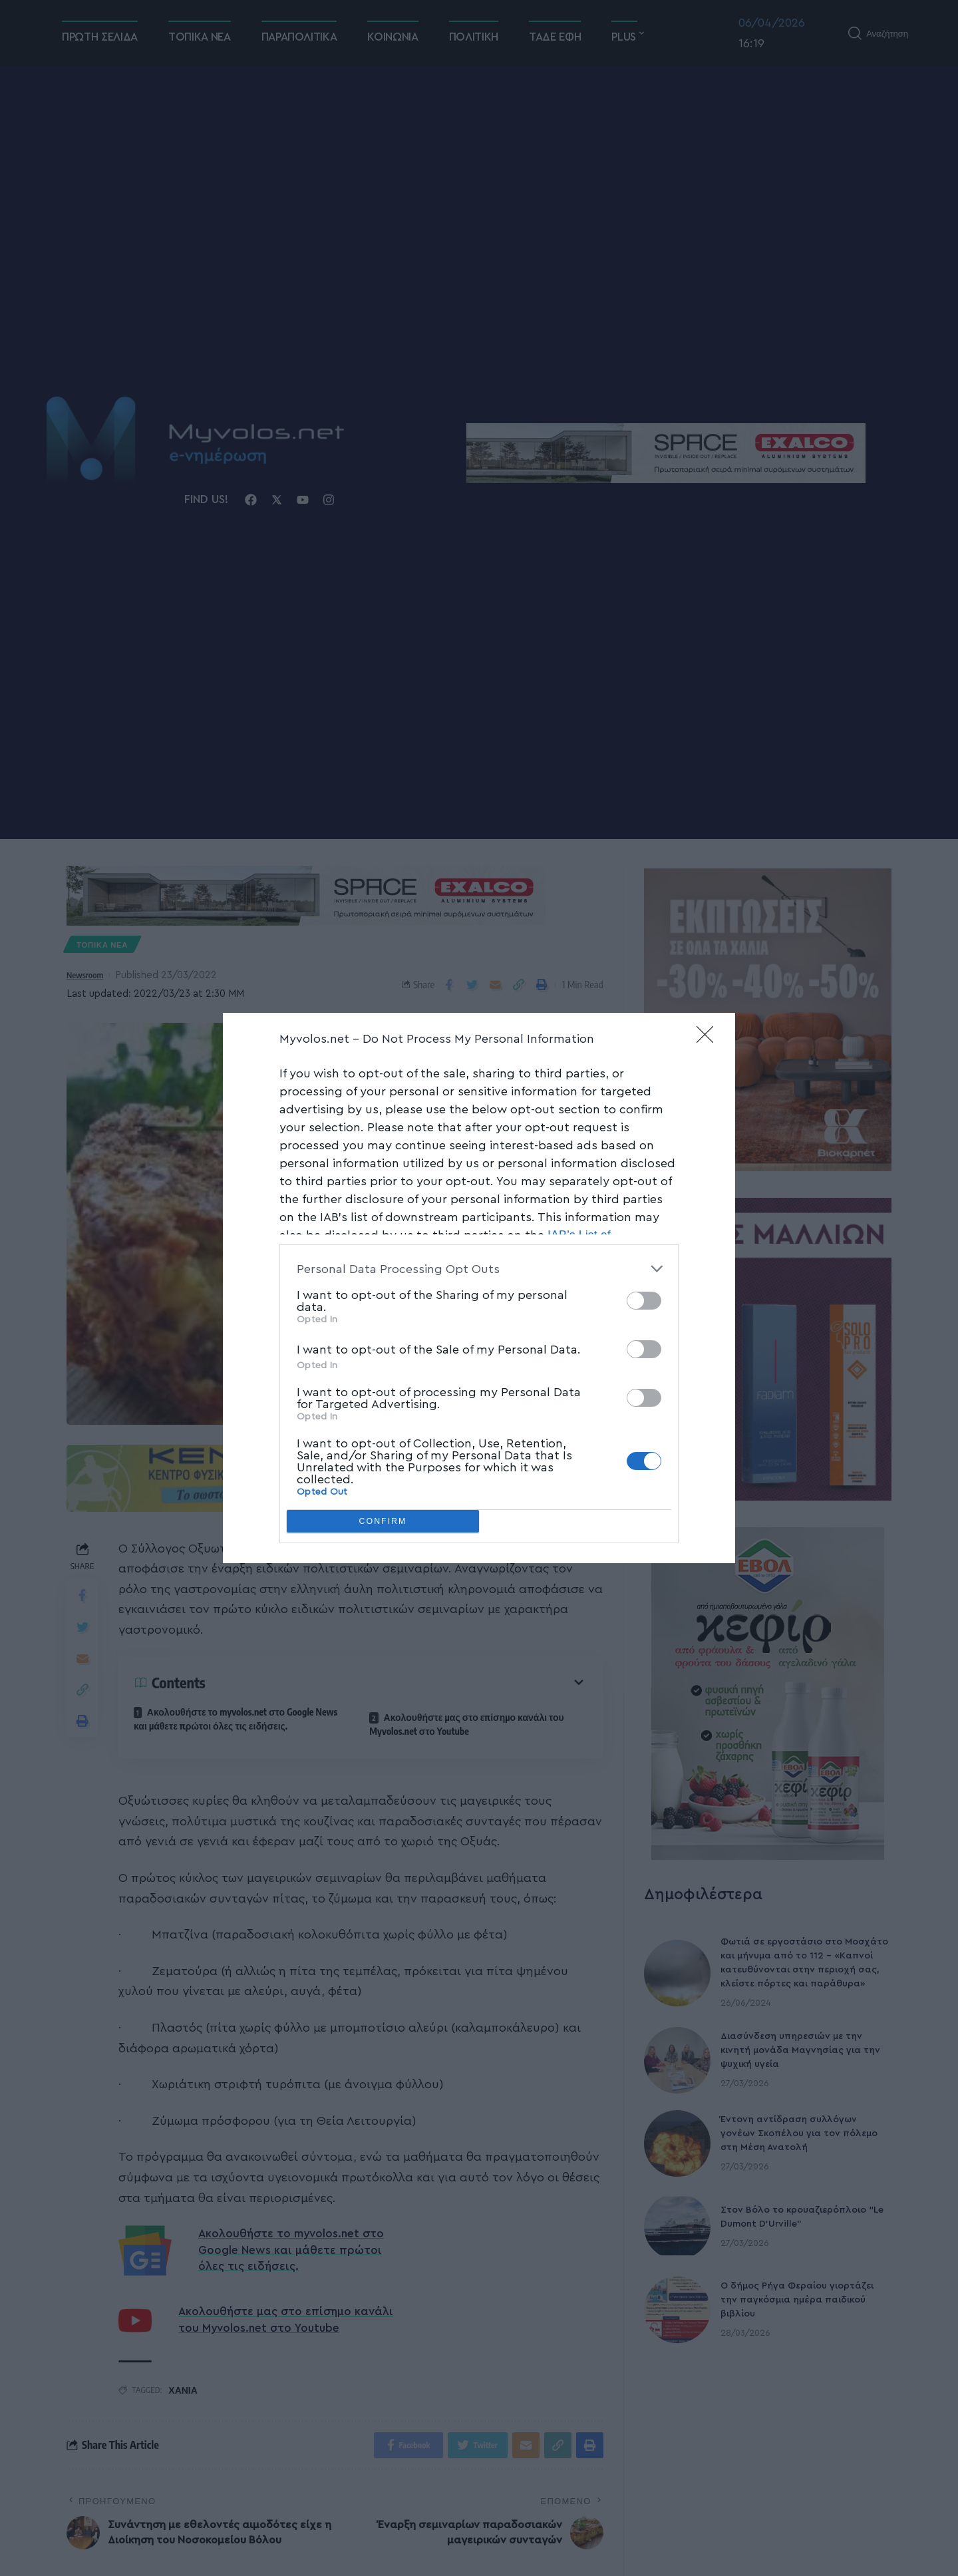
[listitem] (479, 1269)
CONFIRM (383, 1522)
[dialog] (479, 1288)
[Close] (709, 1038)
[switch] (644, 1301)
